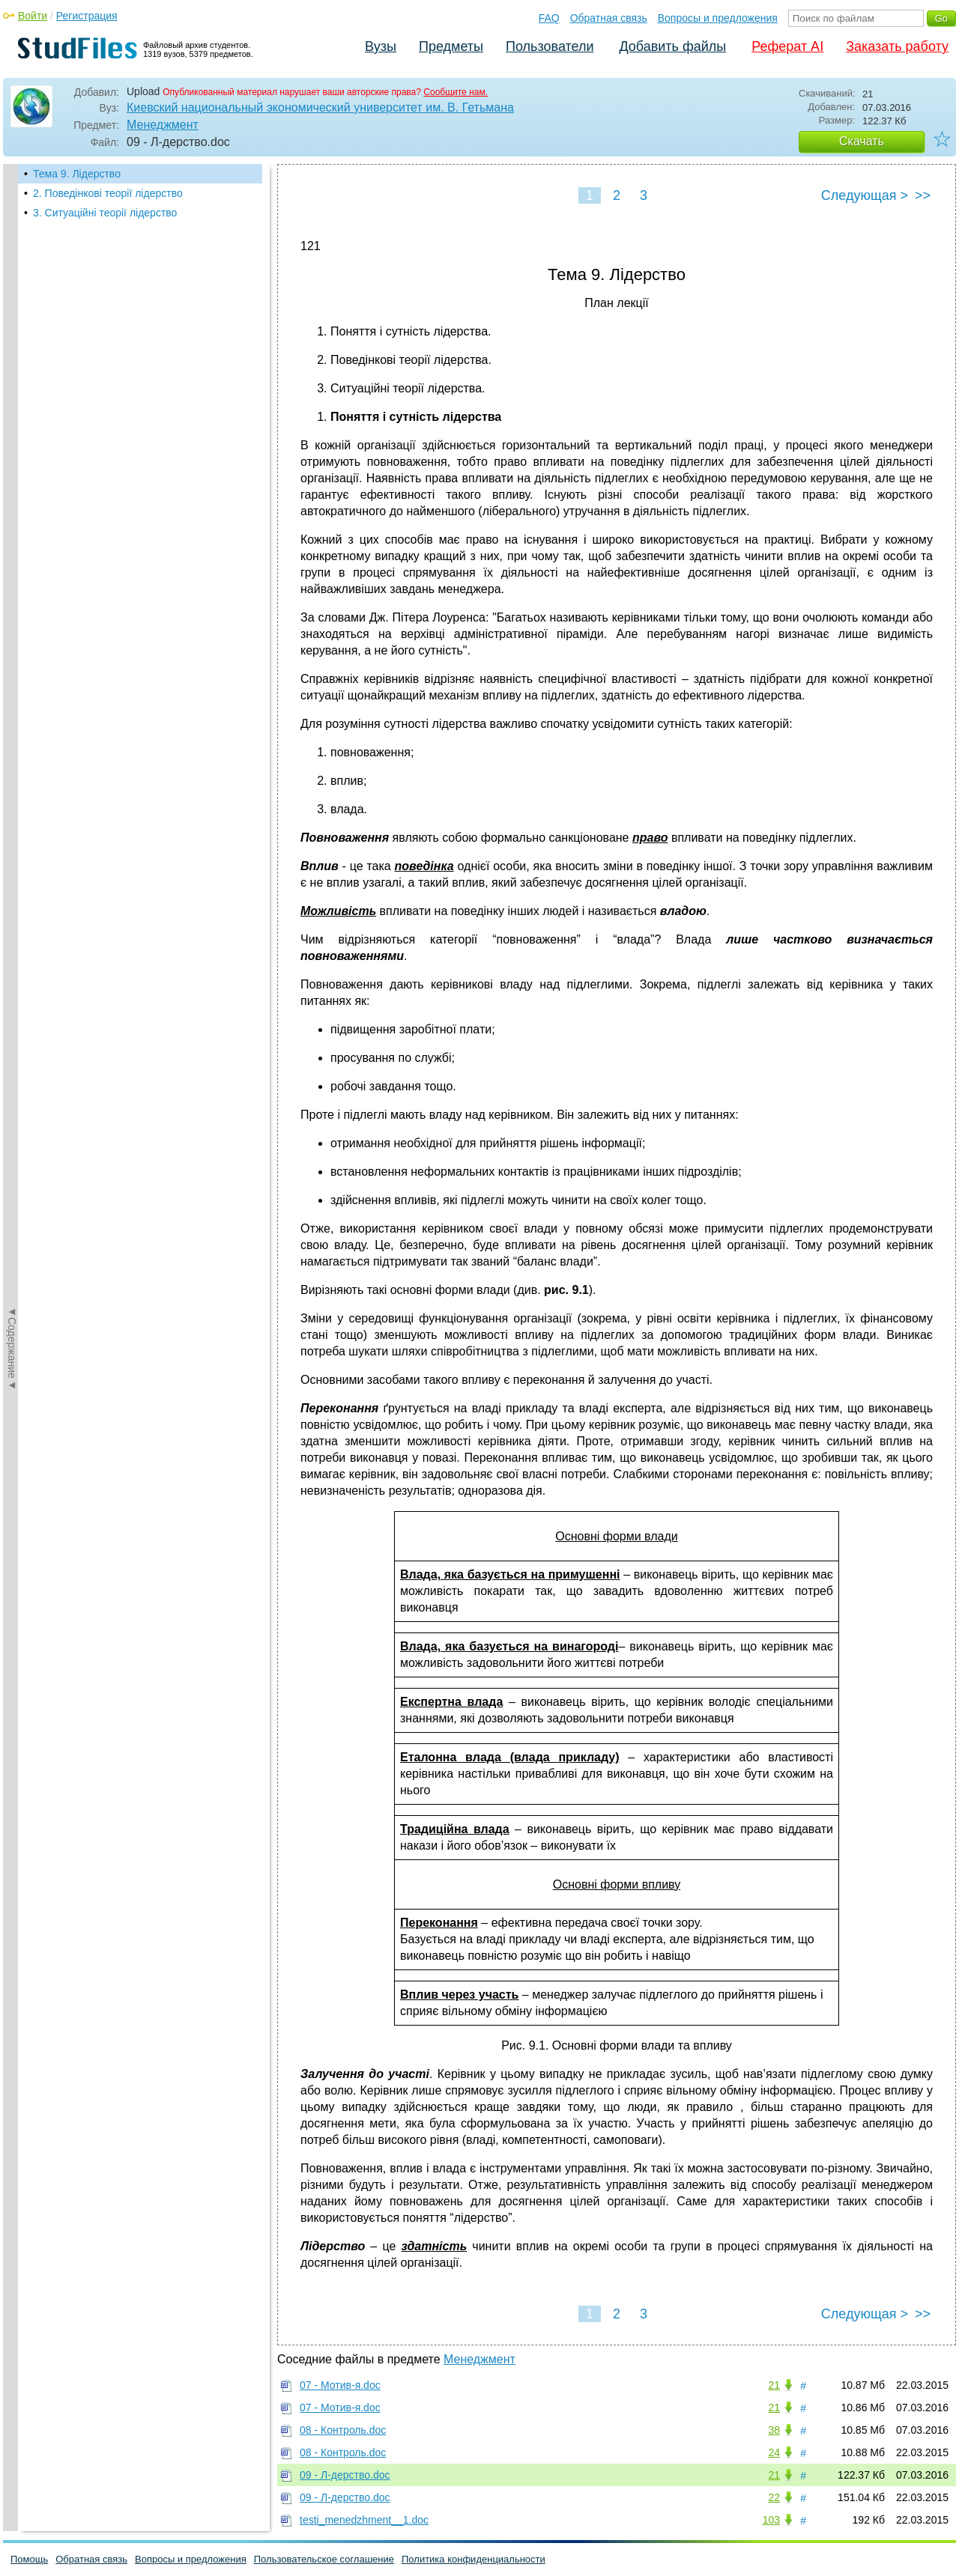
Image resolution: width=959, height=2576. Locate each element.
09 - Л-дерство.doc (345, 2475)
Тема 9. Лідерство (77, 174)
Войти (32, 16)
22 (774, 2497)
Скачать (861, 141)
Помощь (29, 2559)
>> (923, 195)
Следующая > (864, 195)
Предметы (451, 46)
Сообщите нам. (455, 92)
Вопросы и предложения (718, 18)
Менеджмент (163, 124)
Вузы (380, 46)
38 (774, 2430)
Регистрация (87, 16)
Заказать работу (897, 46)
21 (774, 2385)
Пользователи (549, 46)
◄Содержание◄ (12, 426)
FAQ (549, 18)
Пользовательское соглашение (324, 2559)
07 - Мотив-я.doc (340, 2385)
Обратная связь (608, 18)
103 (771, 2520)
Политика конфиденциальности (473, 2559)
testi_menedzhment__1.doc (364, 2520)
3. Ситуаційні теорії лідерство (105, 213)
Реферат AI (787, 46)
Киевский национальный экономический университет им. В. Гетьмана (320, 107)
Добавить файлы (672, 46)
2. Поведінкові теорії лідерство (108, 193)
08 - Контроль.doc (343, 2430)
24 (774, 2452)
